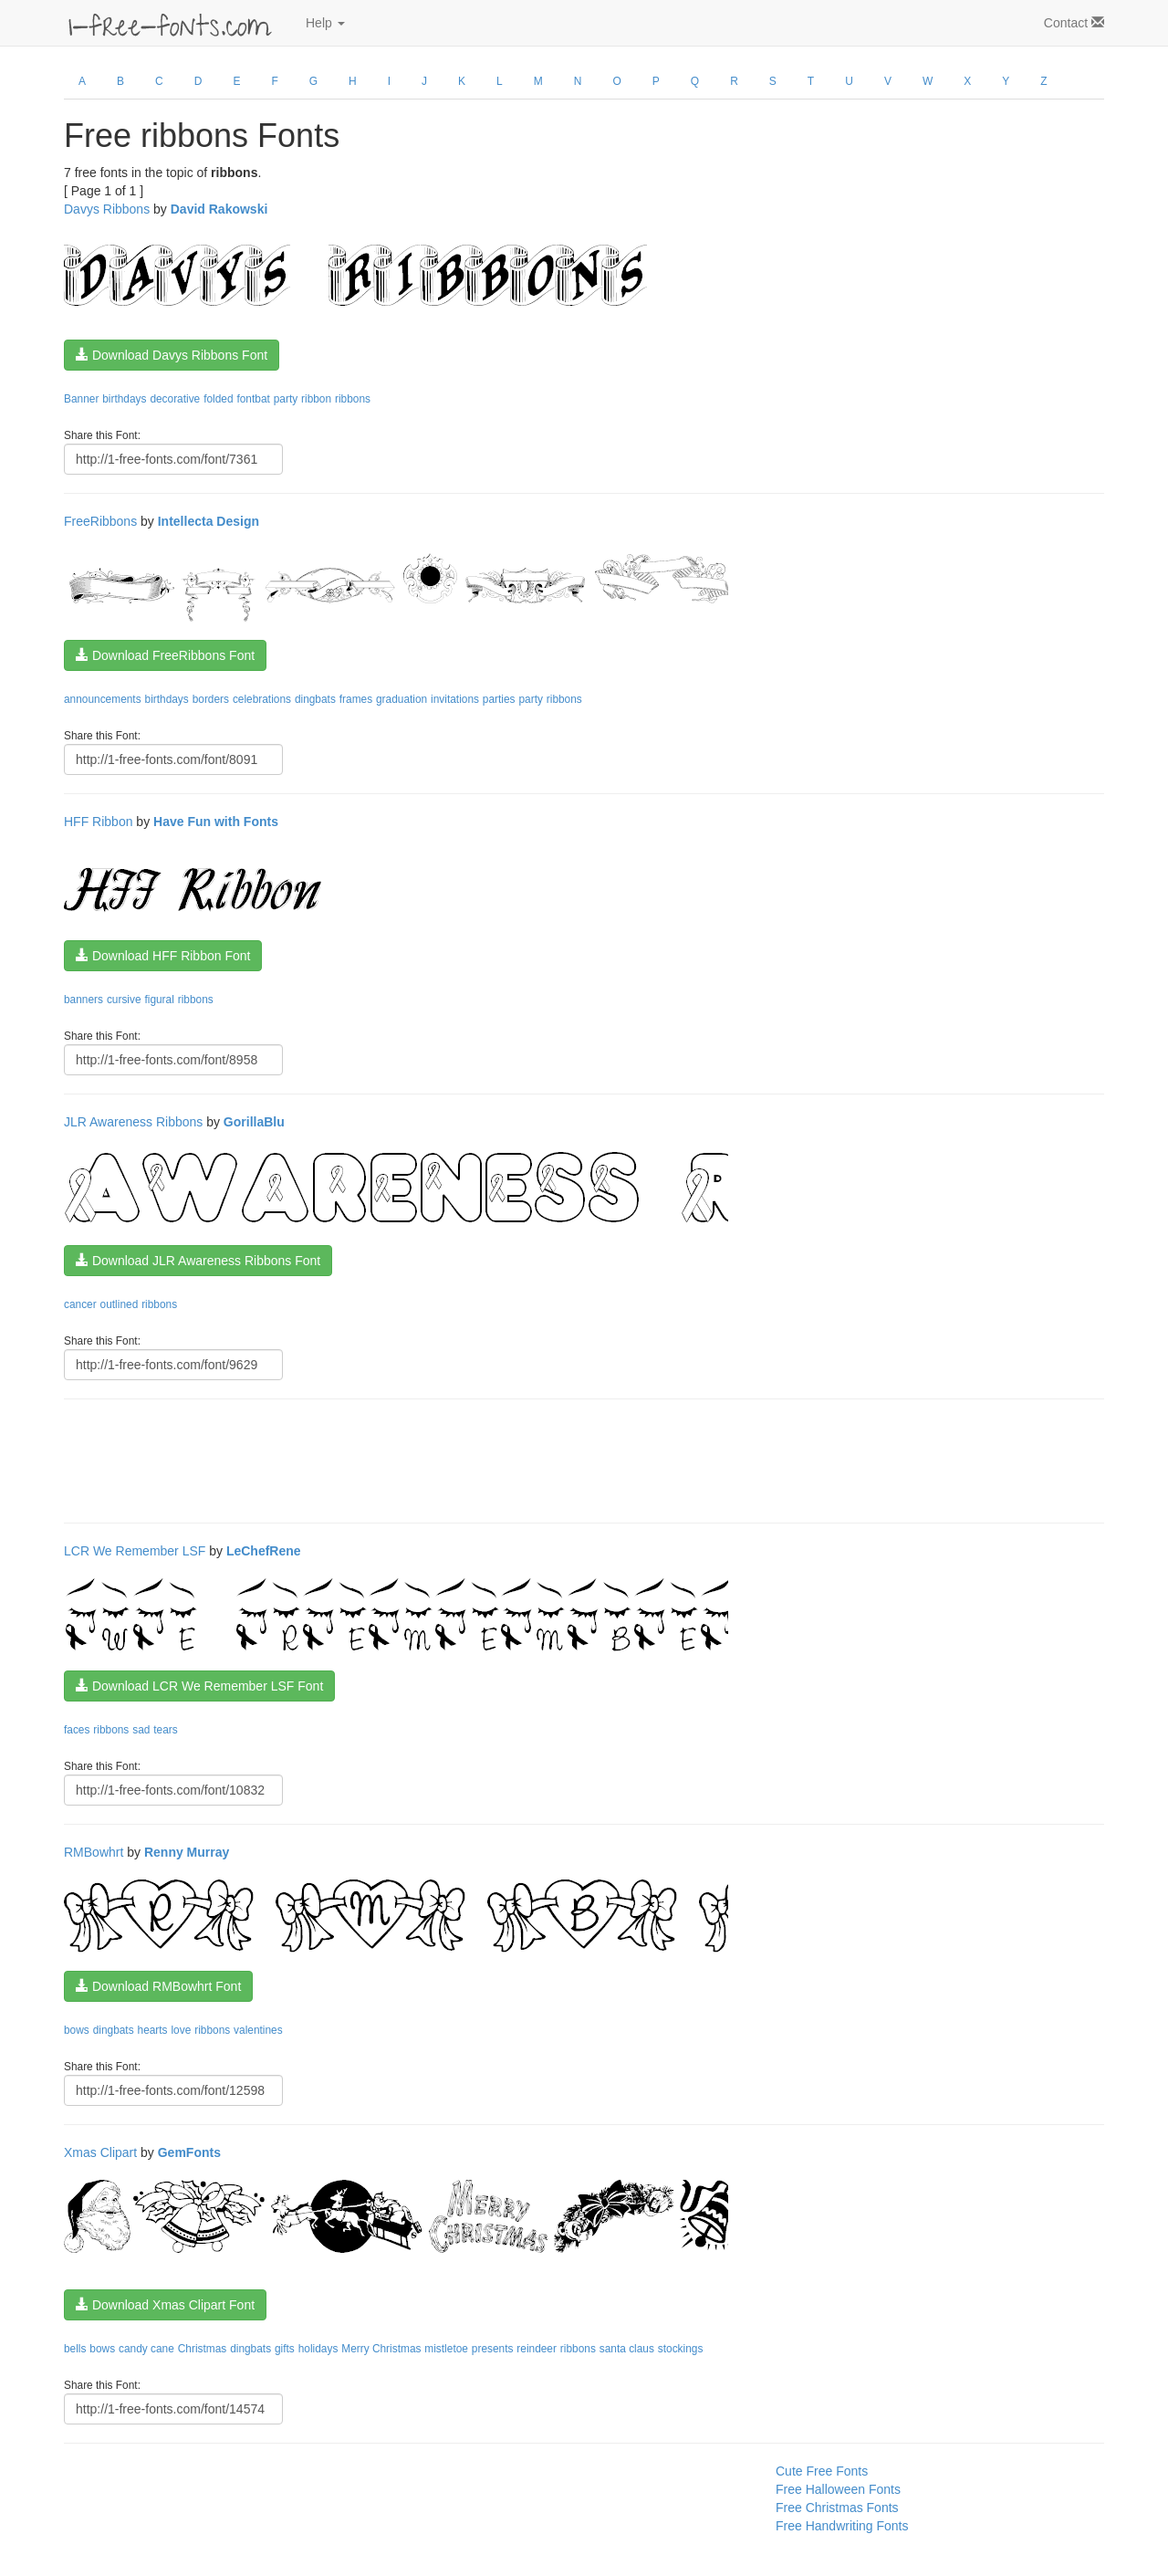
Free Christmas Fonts (837, 2507)
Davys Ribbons (107, 209)
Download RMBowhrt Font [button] (158, 1986)
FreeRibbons (100, 521)
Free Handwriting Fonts (842, 2525)
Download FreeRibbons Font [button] (165, 655)
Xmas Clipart (100, 2152)
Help (325, 23)
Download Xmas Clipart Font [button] (165, 2305)
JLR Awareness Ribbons (133, 1122)
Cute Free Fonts (822, 2471)
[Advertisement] (396, 1459)
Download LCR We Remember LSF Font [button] (199, 1686)
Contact (1074, 23)
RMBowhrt (93, 1852)
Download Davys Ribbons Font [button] (171, 355)
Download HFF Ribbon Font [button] (163, 955)
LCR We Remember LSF (134, 1551)
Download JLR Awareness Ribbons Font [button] (198, 1260)
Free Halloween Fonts (838, 2489)
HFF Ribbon (98, 821)
